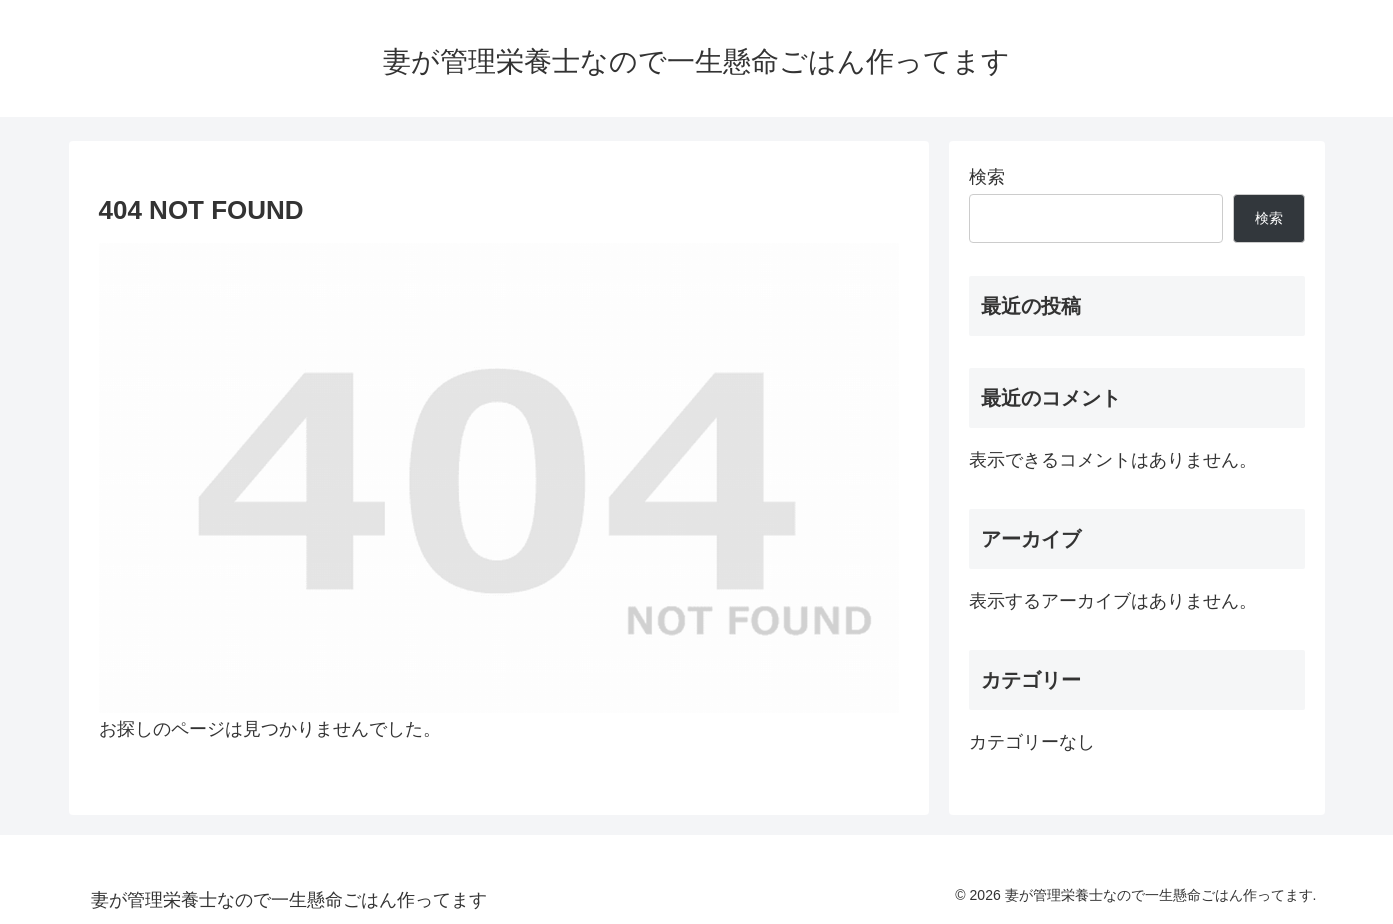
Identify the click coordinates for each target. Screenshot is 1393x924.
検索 (987, 177)
